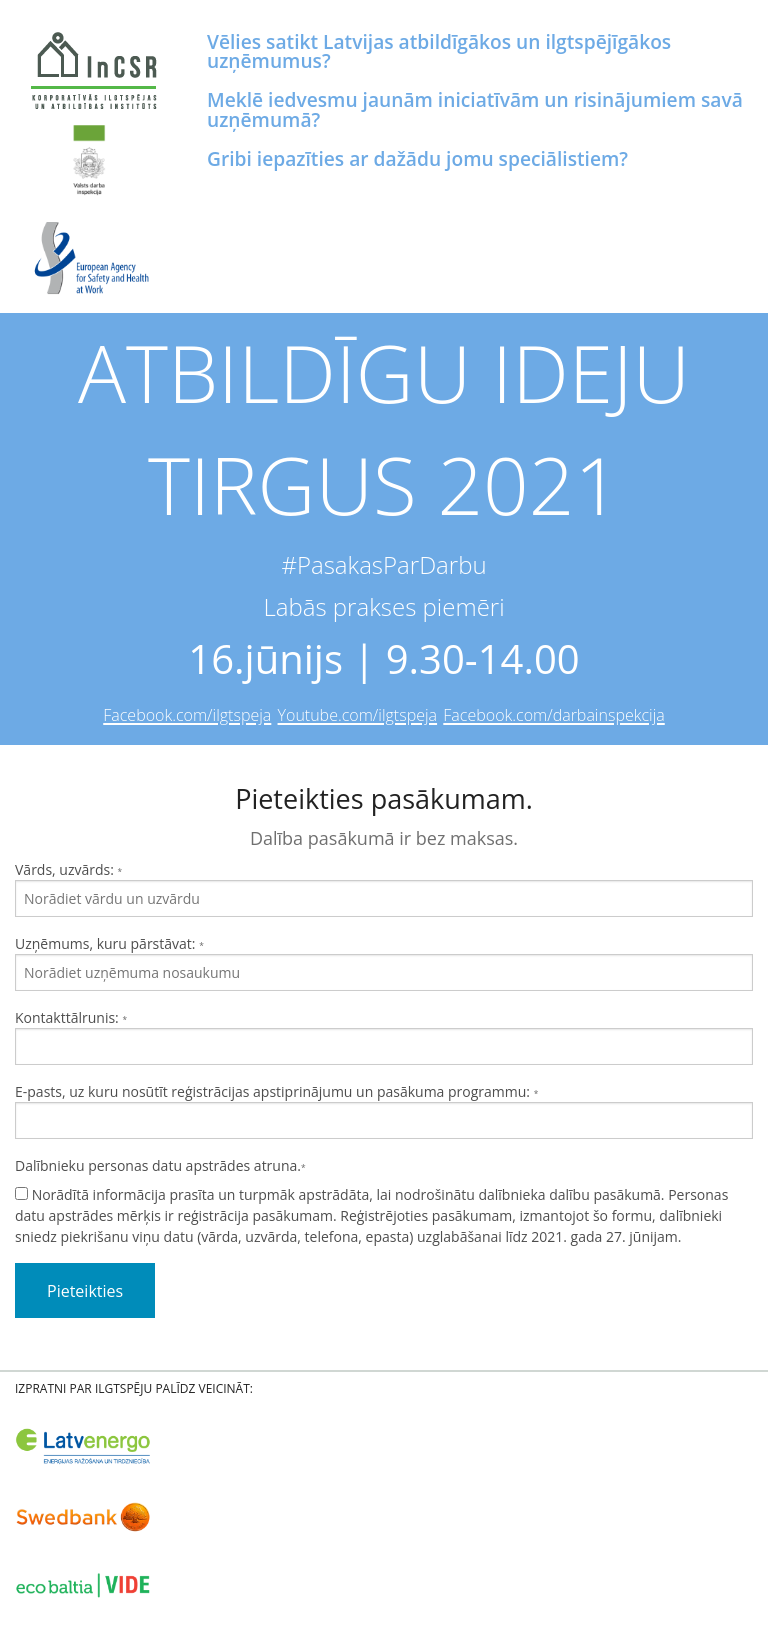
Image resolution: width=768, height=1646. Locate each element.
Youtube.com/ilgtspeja (358, 715)
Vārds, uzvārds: (384, 888)
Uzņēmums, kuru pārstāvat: (384, 962)
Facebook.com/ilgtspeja (187, 715)
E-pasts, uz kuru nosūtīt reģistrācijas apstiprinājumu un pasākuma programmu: (384, 1110)
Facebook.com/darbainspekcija (553, 715)
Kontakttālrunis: (384, 1036)
